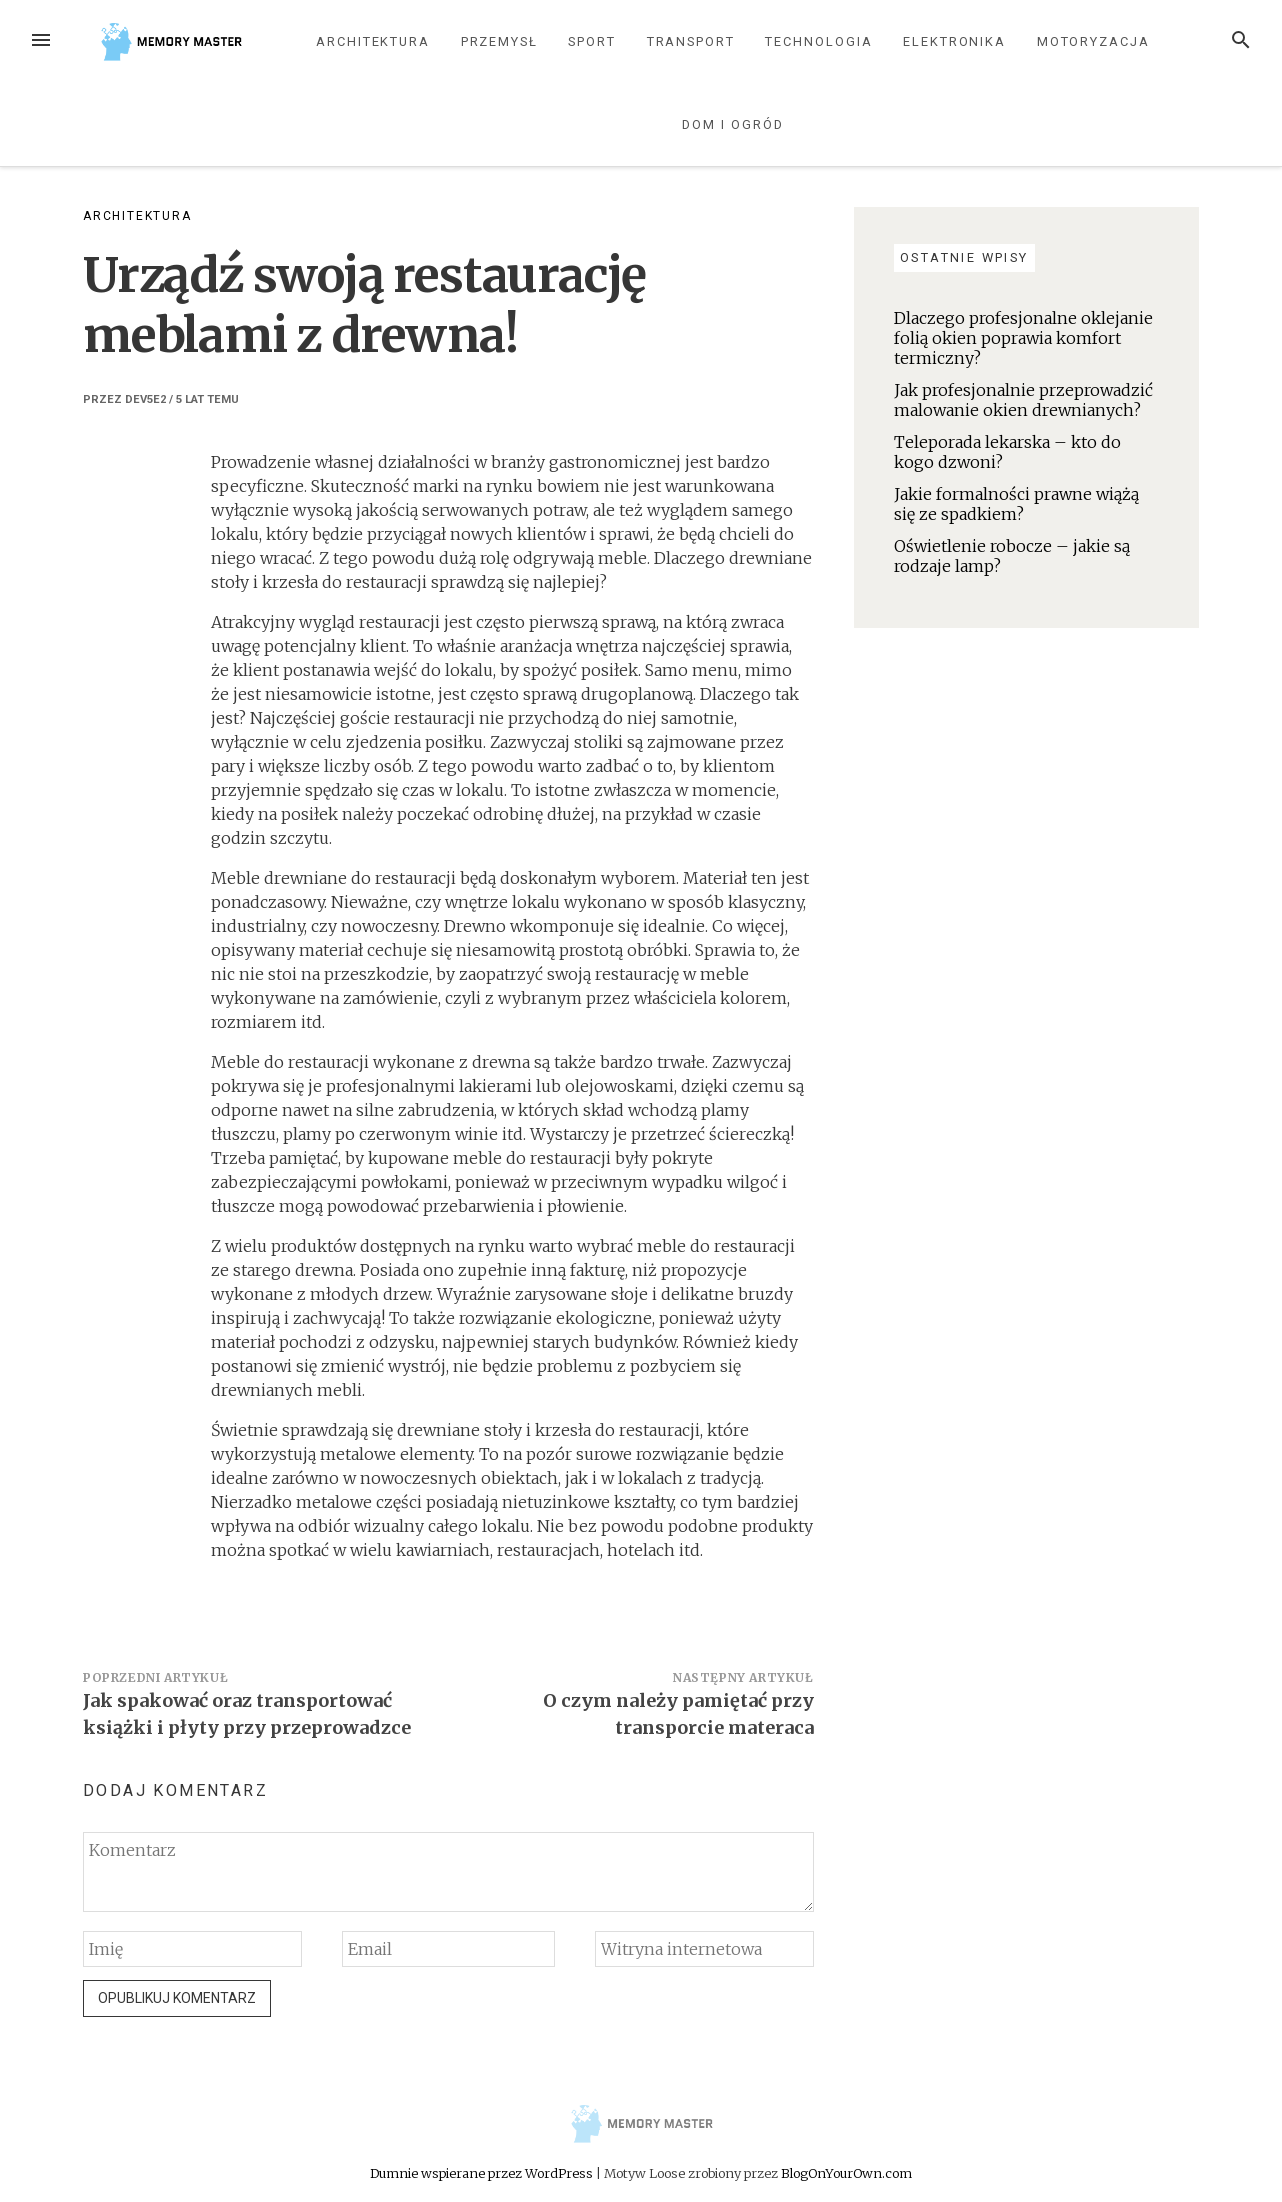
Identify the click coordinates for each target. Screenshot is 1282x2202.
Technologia (818, 41)
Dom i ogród (732, 124)
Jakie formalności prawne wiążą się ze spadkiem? (1016, 504)
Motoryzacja (1093, 41)
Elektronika (954, 41)
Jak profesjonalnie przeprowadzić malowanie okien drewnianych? (1023, 400)
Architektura (373, 41)
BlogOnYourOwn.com (846, 2173)
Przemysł (499, 41)
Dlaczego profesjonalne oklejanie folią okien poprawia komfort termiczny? (1023, 338)
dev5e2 (145, 399)
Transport (691, 41)
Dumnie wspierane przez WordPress (483, 2173)
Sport (592, 41)
